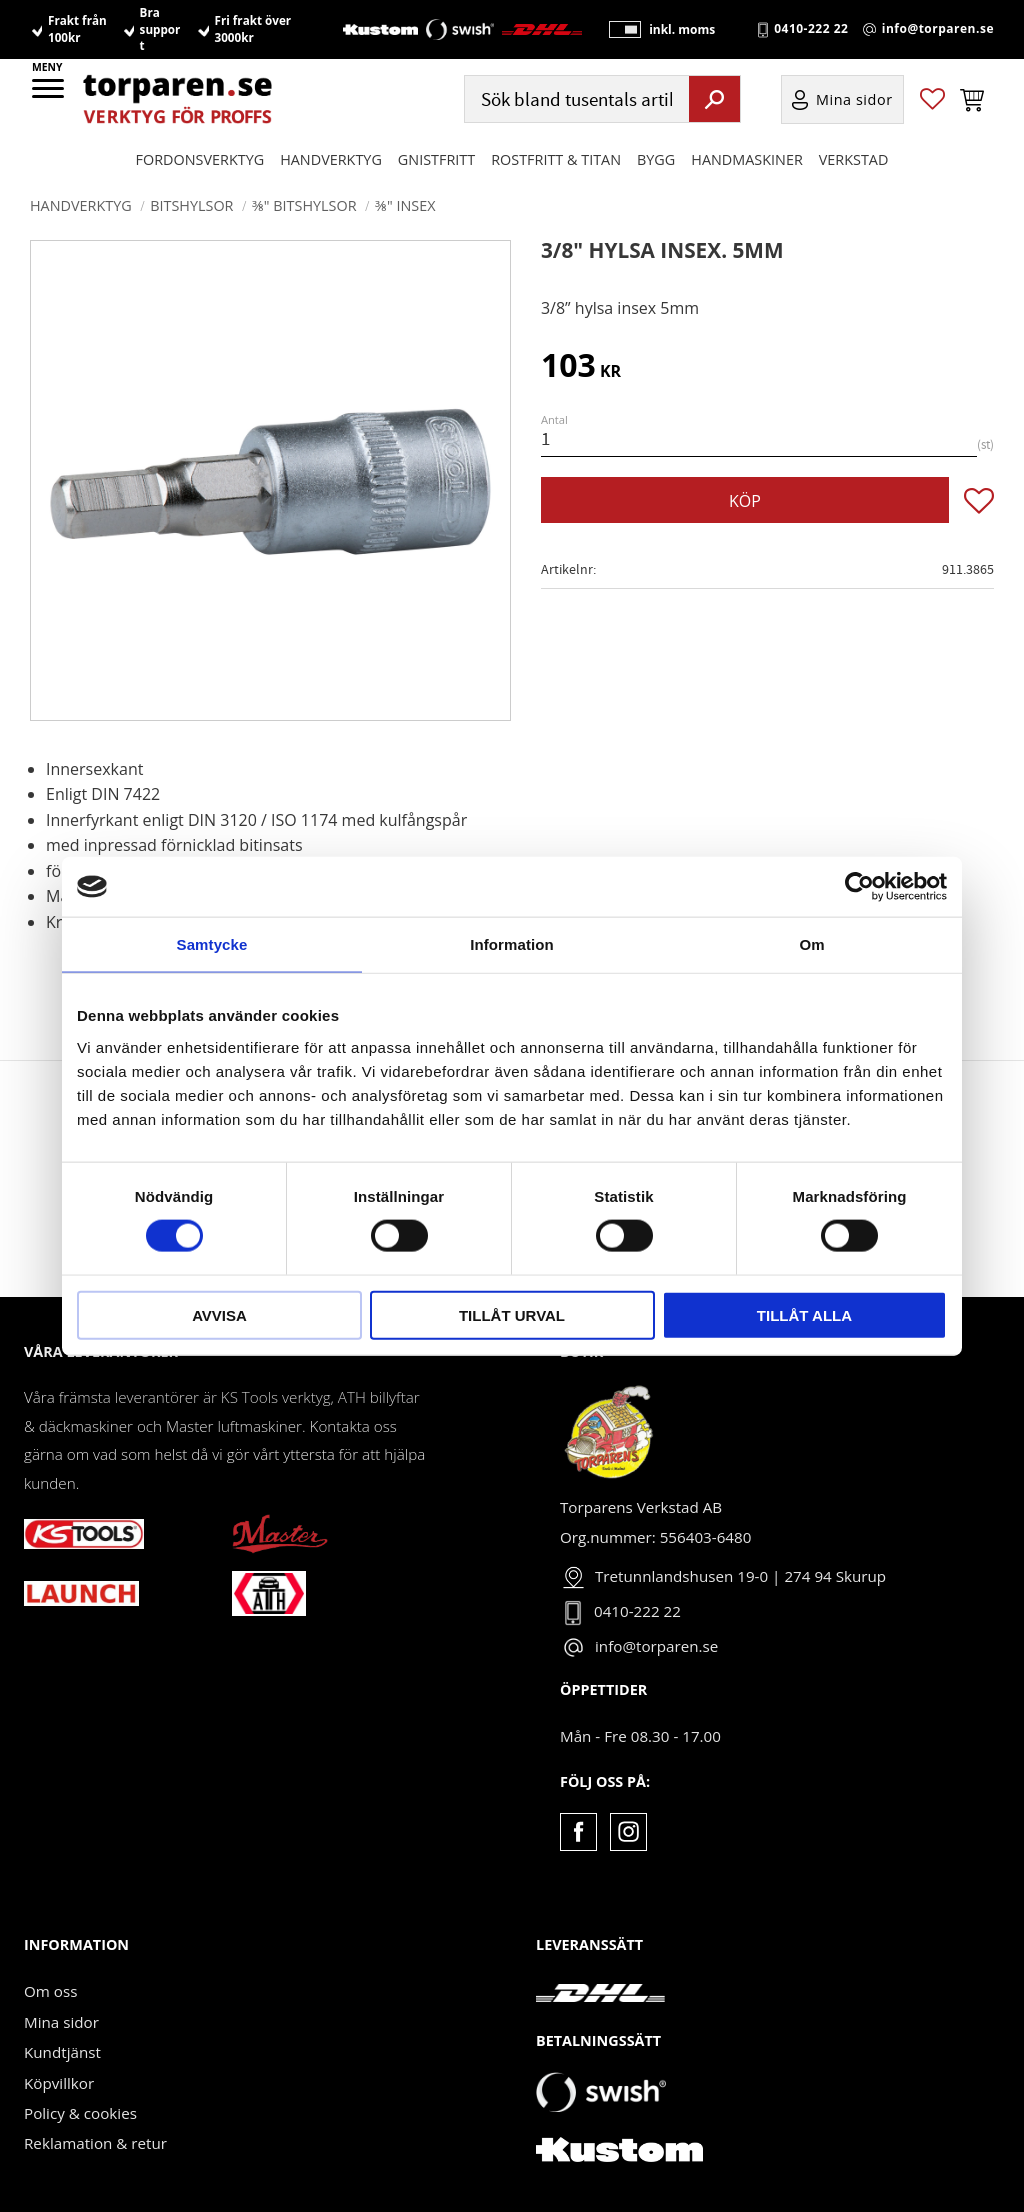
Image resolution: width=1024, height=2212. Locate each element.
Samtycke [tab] (212, 944)
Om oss (50, 1991)
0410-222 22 (811, 31)
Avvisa (219, 1314)
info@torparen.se (938, 31)
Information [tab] (512, 944)
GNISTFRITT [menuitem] (436, 161)
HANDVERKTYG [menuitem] (331, 161)
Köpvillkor (59, 2083)
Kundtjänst (62, 2052)
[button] (49, 95)
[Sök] (714, 101)
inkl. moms (678, 30)
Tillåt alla (804, 1314)
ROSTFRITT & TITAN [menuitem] (556, 161)
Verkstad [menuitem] (854, 161)
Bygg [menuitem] (656, 161)
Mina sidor (61, 2022)
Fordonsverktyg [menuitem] (200, 161)
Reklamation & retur (95, 2143)
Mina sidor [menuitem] (854, 101)
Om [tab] (811, 944)
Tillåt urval (512, 1314)
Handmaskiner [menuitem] (746, 161)
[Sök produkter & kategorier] (574, 101)
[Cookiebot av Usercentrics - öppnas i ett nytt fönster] (859, 887)
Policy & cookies (80, 2113)
